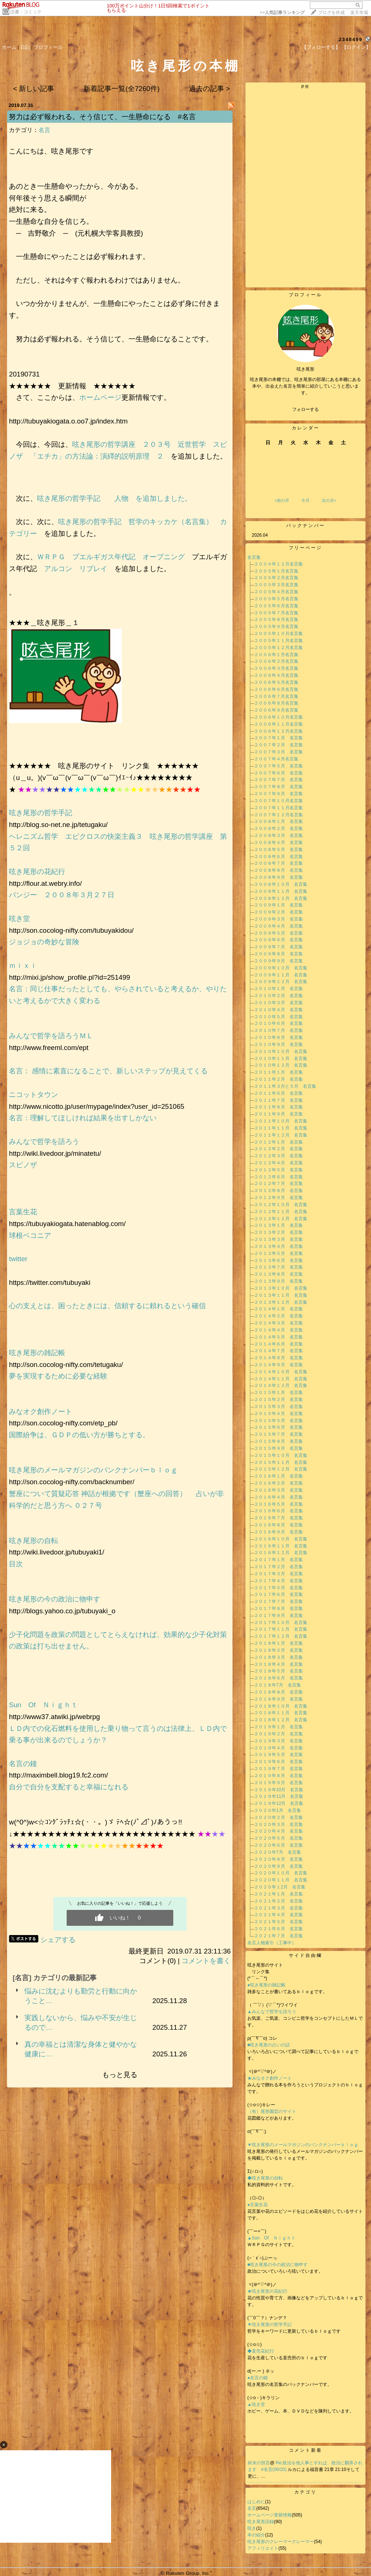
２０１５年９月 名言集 (278, 1448)
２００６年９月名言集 (276, 710)
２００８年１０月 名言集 (280, 884)
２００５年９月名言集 (276, 626)
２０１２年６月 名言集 (278, 1176)
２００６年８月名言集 (276, 703)
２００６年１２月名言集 (278, 731)
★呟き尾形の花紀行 (269, 2291)
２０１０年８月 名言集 (278, 1037)
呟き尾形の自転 (33, 1540)
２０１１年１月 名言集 (278, 1072)
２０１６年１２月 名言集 (280, 1552)
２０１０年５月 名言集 (278, 1016)
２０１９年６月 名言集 (278, 1761)
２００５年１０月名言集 (278, 633)
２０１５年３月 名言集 (278, 1406)
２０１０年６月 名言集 (278, 1023)
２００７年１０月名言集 (278, 800)
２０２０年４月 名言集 (278, 1831)
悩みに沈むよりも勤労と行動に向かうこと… (80, 1996)
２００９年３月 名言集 (278, 919)
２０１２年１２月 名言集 (280, 1218)
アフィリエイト (262, 2548)
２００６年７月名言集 (276, 696)
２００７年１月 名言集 (278, 737)
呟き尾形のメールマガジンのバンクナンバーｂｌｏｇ (93, 1470)
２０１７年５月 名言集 (278, 1587)
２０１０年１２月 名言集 (280, 1065)
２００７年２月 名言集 (278, 744)
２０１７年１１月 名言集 (280, 1629)
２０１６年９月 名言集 (278, 1532)
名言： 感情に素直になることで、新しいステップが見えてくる (113, 1071)
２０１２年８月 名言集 (278, 1190)
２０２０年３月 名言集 (278, 1824)
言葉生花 (23, 1212)
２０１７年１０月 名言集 (280, 1622)
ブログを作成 (331, 12)
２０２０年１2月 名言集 (279, 1887)
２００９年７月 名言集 (278, 946)
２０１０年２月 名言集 (278, 995)
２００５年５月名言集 (276, 598)
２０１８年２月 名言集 (278, 1650)
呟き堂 (19, 918)
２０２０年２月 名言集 (278, 1817)
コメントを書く (206, 1961)
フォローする (305, 409)
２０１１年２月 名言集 (278, 1079)
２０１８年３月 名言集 (278, 1657)
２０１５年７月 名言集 (278, 1434)
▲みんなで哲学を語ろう (271, 2011)
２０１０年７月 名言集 (278, 1030)
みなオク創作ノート (40, 1411)
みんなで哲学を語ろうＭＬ (51, 1036)
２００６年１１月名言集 (278, 724)
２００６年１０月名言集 (278, 717)
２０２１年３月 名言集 (278, 1908)
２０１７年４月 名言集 (278, 1580)
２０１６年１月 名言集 (278, 1476)
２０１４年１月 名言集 (278, 1308)
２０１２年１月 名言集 (278, 1142)
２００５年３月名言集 (276, 584)
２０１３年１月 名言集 (278, 1225)
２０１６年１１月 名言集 (280, 1546)
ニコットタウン (33, 1094)
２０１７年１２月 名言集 (280, 1636)
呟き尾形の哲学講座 (104, 444)
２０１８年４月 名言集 (278, 1664)
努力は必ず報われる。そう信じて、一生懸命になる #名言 (102, 117)
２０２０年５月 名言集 (278, 1838)
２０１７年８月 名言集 (278, 1608)
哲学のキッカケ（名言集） (170, 522)
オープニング (164, 557)
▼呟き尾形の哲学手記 (269, 2324)
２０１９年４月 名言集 (278, 1747)
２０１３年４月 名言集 (278, 1246)
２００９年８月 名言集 (278, 953)
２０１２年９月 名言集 (278, 1197)
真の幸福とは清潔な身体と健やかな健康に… (80, 2049)
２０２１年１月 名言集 (278, 1894)
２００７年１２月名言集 (278, 814)
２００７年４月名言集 (276, 759)
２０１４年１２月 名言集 (280, 1385)
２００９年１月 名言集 (278, 905)
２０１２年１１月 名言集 (280, 1211)
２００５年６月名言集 (276, 605)
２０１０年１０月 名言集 (280, 1051)
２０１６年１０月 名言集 (280, 1539)
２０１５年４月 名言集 (278, 1413)
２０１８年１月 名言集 (278, 1643)
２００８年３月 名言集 (278, 835)
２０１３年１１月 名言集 (280, 1295)
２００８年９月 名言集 (278, 877)
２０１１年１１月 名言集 (280, 1128)
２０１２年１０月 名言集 (280, 1204)
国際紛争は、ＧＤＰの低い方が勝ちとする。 (79, 1435)
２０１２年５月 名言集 (278, 1169)
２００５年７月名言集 (276, 612)
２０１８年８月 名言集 (278, 1692)
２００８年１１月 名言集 (280, 891)
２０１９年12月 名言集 (278, 1803)
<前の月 (281, 500)
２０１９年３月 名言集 (278, 1740)
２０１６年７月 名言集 (278, 1517)
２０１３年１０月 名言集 (280, 1288)
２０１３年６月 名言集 (278, 1260)
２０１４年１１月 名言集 (280, 1378)
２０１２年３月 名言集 (278, 1155)
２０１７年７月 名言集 (278, 1601)
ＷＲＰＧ (51, 557)
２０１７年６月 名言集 (278, 1594)
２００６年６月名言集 (276, 689)
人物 (121, 498)
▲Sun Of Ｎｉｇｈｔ (271, 2238)
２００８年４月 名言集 (278, 842)
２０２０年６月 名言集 (278, 1845)
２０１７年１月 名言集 (278, 1559)
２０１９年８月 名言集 (278, 1775)
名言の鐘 (23, 1764)
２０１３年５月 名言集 (278, 1253)
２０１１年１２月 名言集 (280, 1135)
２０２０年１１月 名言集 (280, 1880)
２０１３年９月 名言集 (278, 1281)
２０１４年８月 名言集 (278, 1357)
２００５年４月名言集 (276, 591)
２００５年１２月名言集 (278, 647)
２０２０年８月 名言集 (278, 1859)
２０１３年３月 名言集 (278, 1239)
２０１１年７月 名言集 (278, 1100)
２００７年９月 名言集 (278, 793)
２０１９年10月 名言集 (278, 1789)
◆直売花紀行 (260, 2351)
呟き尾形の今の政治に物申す (58, 1599)
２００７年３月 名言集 (278, 751)
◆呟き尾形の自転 (265, 2178)
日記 (25, 47)
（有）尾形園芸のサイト (271, 2111)
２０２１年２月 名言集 (278, 1901)
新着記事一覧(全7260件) (121, 88)
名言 (44, 130)
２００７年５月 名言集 (278, 766)
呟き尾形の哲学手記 (68, 498)
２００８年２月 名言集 (278, 828)
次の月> (329, 500)
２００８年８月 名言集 (278, 870)
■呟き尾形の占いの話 (268, 2044)
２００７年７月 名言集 (278, 779)
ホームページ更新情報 (269, 2515)
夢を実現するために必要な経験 (58, 1376)
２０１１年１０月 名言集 (280, 1121)
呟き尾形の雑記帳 (37, 1353)
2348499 (351, 39)
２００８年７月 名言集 (278, 863)
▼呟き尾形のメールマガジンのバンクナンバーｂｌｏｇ (302, 2144)
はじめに (256, 2501)
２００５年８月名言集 (276, 619)
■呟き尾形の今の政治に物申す (279, 2264)
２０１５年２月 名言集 (278, 1399)
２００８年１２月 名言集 (280, 898)
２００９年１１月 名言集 (280, 975)
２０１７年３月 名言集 (278, 1573)
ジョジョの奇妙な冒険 (44, 942)
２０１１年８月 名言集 (278, 1107)
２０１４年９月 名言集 (278, 1364)
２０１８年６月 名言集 (278, 1678)
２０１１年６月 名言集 (278, 1093)
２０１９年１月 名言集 (278, 1726)
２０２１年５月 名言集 (278, 1921)
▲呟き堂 (256, 2404)
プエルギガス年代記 (104, 557)
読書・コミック (25, 11)
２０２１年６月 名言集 (278, 1928)
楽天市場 (359, 12)
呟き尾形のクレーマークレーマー (280, 2541)
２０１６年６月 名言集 (278, 1510)
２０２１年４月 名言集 (278, 1914)
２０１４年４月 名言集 (278, 1330)
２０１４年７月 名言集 (278, 1350)
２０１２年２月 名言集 (278, 1148)
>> (282, 12)
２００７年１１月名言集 (278, 807)
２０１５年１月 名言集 (278, 1392)
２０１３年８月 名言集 (278, 1274)
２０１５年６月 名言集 (278, 1427)
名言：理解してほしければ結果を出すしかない (83, 1118)
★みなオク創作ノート (269, 2078)
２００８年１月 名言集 (278, 821)
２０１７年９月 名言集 (278, 1615)
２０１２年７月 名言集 (278, 1183)
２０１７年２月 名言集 (278, 1566)
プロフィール (48, 47)
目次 (16, 1564)
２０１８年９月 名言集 (278, 1699)
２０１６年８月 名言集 (278, 1524)
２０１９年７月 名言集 (278, 1768)
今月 (305, 500)
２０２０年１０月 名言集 (280, 1873)
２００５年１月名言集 (276, 571)
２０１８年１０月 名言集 (280, 1706)
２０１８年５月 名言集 (278, 1671)
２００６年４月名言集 (276, 675)
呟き (251, 2528)
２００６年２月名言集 (276, 661)
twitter (18, 1259)
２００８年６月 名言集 (278, 856)
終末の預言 (259, 2462)
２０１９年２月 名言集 (278, 1733)
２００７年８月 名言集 (278, 786)
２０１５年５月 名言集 (278, 1420)
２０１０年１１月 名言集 (280, 1058)
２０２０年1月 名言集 (277, 1810)
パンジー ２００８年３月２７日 (65, 895)
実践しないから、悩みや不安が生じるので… (80, 2022)
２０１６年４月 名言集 (278, 1497)
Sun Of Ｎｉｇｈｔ (43, 1705)
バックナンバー (305, 525)
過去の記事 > (209, 88)
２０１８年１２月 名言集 (280, 1719)
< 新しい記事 (33, 88)
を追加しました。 (160, 498)
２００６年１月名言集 (276, 654)
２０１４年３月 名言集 (278, 1323)
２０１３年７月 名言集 (278, 1267)
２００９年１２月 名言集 (280, 981)
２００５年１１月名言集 (278, 640)
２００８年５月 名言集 (278, 849)
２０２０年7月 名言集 (277, 1852)
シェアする (58, 1940)
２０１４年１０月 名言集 (280, 1371)
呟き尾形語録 (260, 2521)
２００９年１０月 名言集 (280, 967)
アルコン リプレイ (75, 569)
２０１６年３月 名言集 (278, 1490)
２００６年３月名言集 (276, 668)
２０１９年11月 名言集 (278, 1796)
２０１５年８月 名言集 (278, 1441)
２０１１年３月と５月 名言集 (285, 1086)
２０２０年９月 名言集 (278, 1866)
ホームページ (100, 397)
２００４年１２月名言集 (278, 564)
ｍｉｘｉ (23, 965)
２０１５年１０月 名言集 (280, 1455)
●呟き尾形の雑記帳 (266, 1985)
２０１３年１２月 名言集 (280, 1302)
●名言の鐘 (257, 2377)
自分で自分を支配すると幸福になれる (68, 1787)
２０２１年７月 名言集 (278, 1935)
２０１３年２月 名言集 (278, 1232)
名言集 (254, 557)
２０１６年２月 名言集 (278, 1483)
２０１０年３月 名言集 (278, 1002)
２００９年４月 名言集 (278, 926)
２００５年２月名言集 (276, 577)
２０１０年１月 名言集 (278, 988)
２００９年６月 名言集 (278, 939)
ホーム (9, 47)
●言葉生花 (257, 2204)
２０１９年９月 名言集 (278, 1782)
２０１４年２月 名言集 (278, 1316)
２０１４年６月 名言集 (278, 1344)
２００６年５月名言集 (276, 682)
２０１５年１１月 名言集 (280, 1462)
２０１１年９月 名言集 (278, 1114)
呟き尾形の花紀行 (40, 871)
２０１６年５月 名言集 (278, 1504)
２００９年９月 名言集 (278, 960)
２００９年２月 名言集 (278, 912)
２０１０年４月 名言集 (278, 1009)
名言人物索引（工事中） (271, 1942)
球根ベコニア (30, 1235)
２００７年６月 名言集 (278, 773)
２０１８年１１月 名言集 (280, 1712)
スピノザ (23, 1165)
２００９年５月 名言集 (278, 933)
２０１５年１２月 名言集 (280, 1469)
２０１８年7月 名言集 (277, 1685)
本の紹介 (256, 2535)
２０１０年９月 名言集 (278, 1044)
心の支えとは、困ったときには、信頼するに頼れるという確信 (107, 1306)
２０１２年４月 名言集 (278, 1162)
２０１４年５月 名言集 (278, 1337)
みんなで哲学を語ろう (44, 1141)
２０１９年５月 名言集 (278, 1754)
